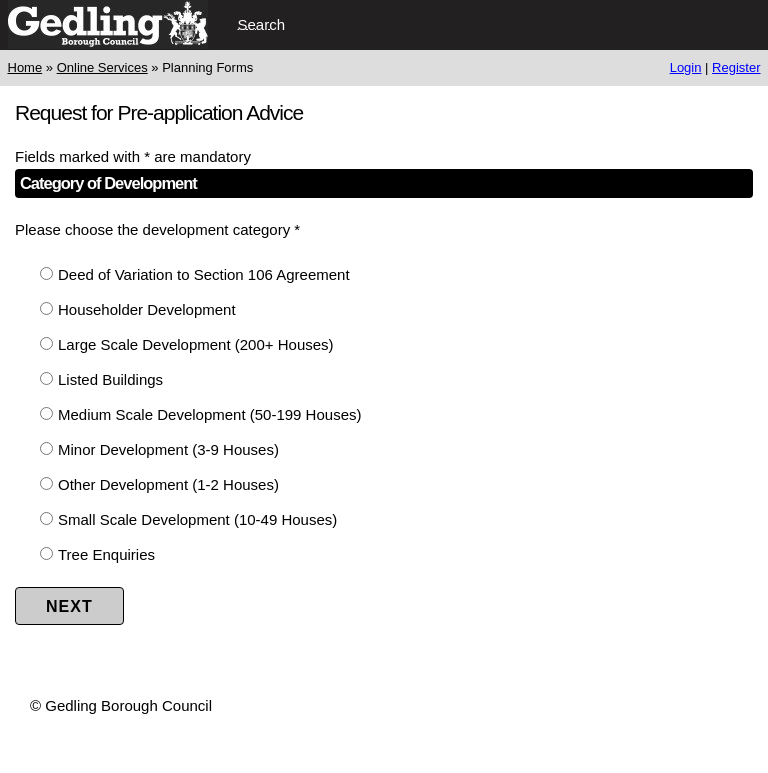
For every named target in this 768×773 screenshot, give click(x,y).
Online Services (102, 67)
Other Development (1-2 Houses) (168, 484)
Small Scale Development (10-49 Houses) (197, 519)
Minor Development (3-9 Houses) (168, 449)
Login (686, 67)
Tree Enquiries (106, 554)
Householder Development (147, 309)
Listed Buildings (110, 379)
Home (25, 67)
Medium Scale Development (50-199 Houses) (209, 414)
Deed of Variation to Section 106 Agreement (204, 274)
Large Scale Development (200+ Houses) (196, 344)
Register (736, 67)
